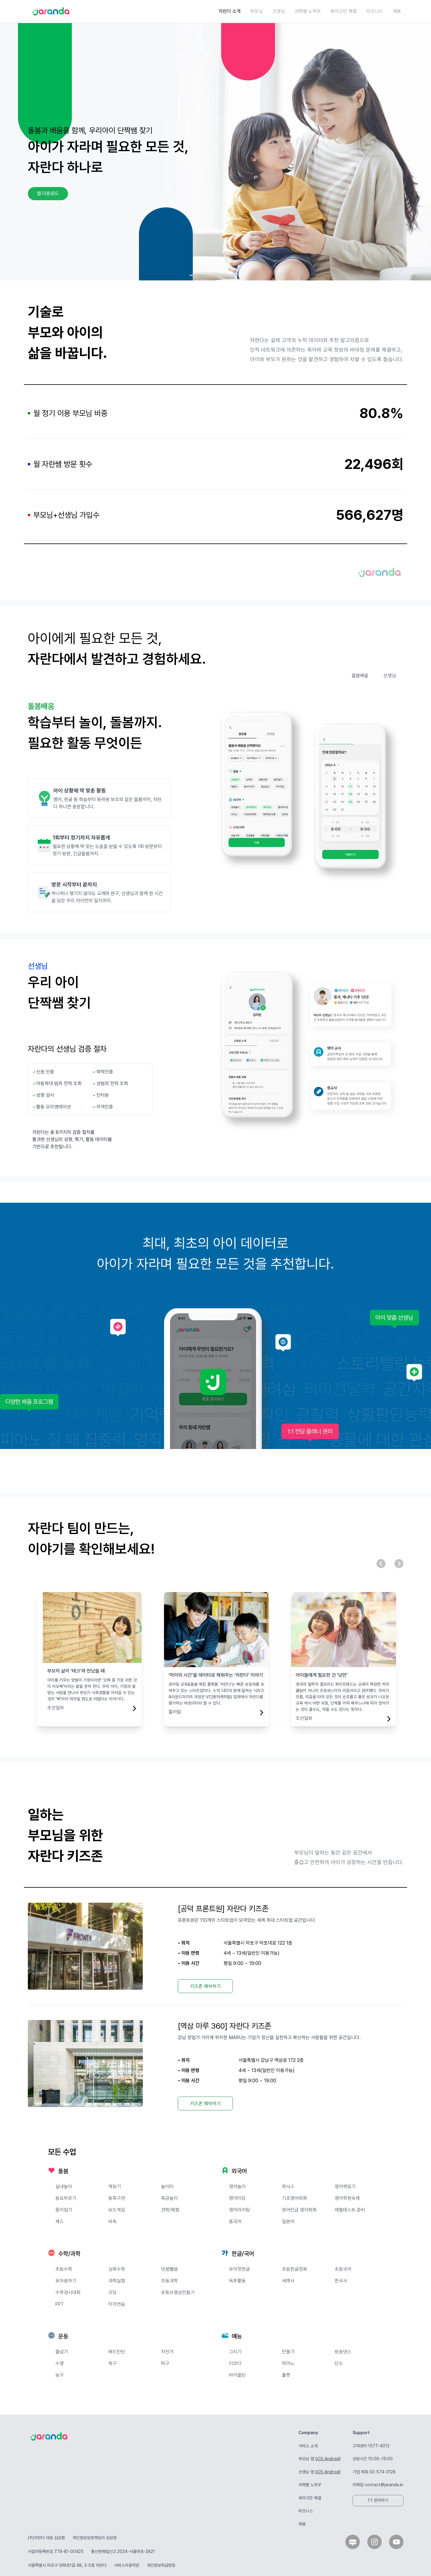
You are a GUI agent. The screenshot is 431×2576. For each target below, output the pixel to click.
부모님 (256, 11)
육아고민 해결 (343, 11)
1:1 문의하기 (378, 2500)
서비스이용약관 (126, 2565)
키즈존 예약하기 (205, 1986)
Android (331, 2458)
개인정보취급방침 (161, 2565)
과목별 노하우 (308, 11)
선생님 (278, 11)
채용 (397, 11)
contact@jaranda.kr (384, 2484)
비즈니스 (374, 11)
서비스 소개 (308, 2445)
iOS (319, 2458)
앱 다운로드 (48, 193)
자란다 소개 (229, 11)
